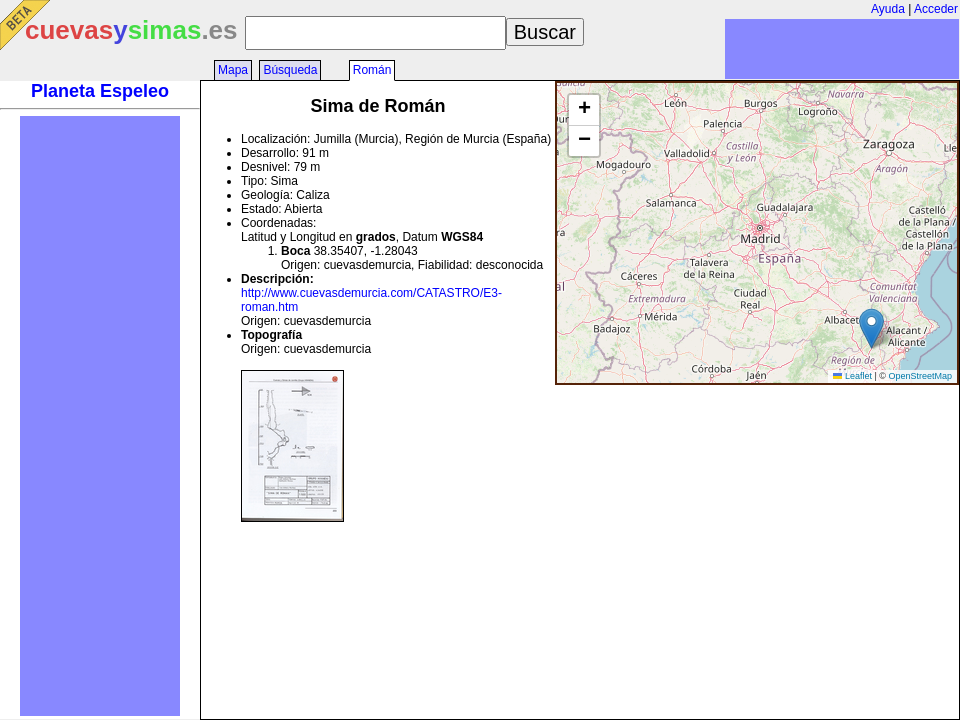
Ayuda (888, 9)
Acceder (936, 9)
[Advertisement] (100, 416)
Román (372, 70)
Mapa (233, 70)
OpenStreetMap (920, 376)
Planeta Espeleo (100, 91)
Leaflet (852, 376)
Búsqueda (290, 70)
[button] (871, 328)
